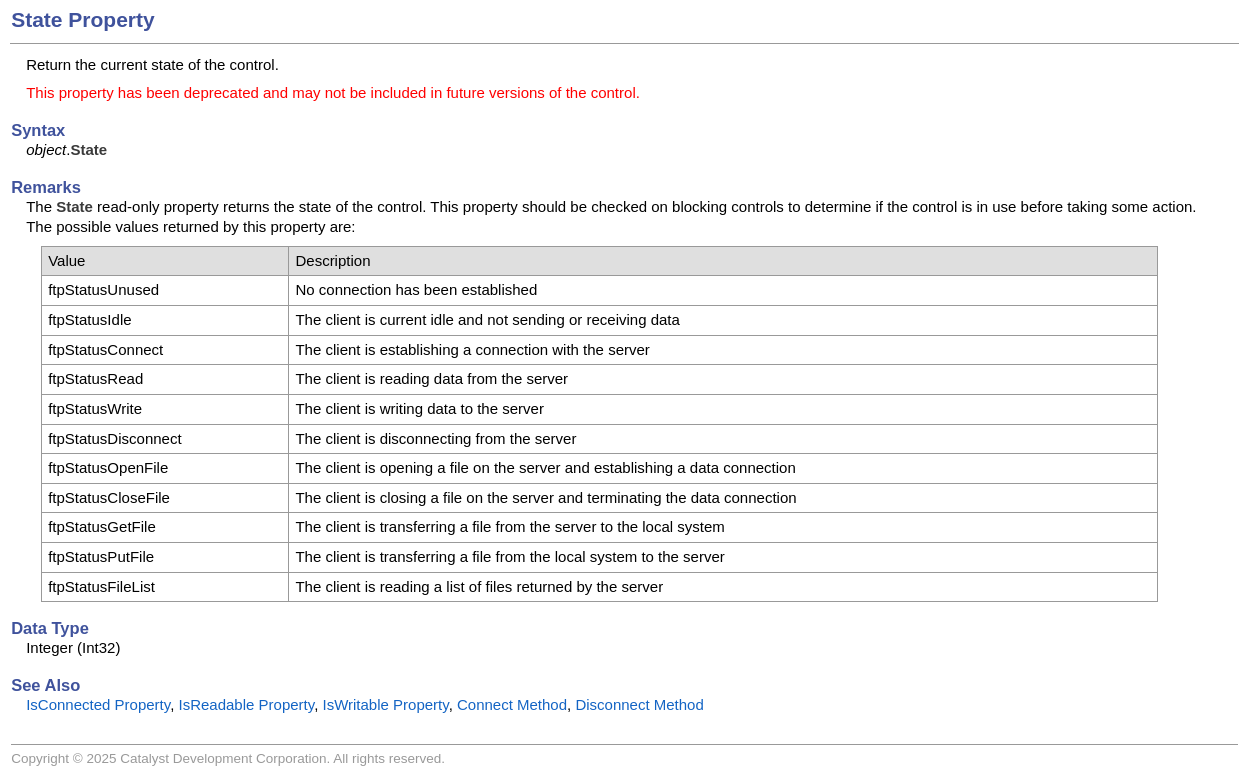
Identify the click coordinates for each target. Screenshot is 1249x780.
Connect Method (512, 704)
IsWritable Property (385, 704)
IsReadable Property (246, 704)
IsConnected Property (98, 704)
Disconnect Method (639, 704)
